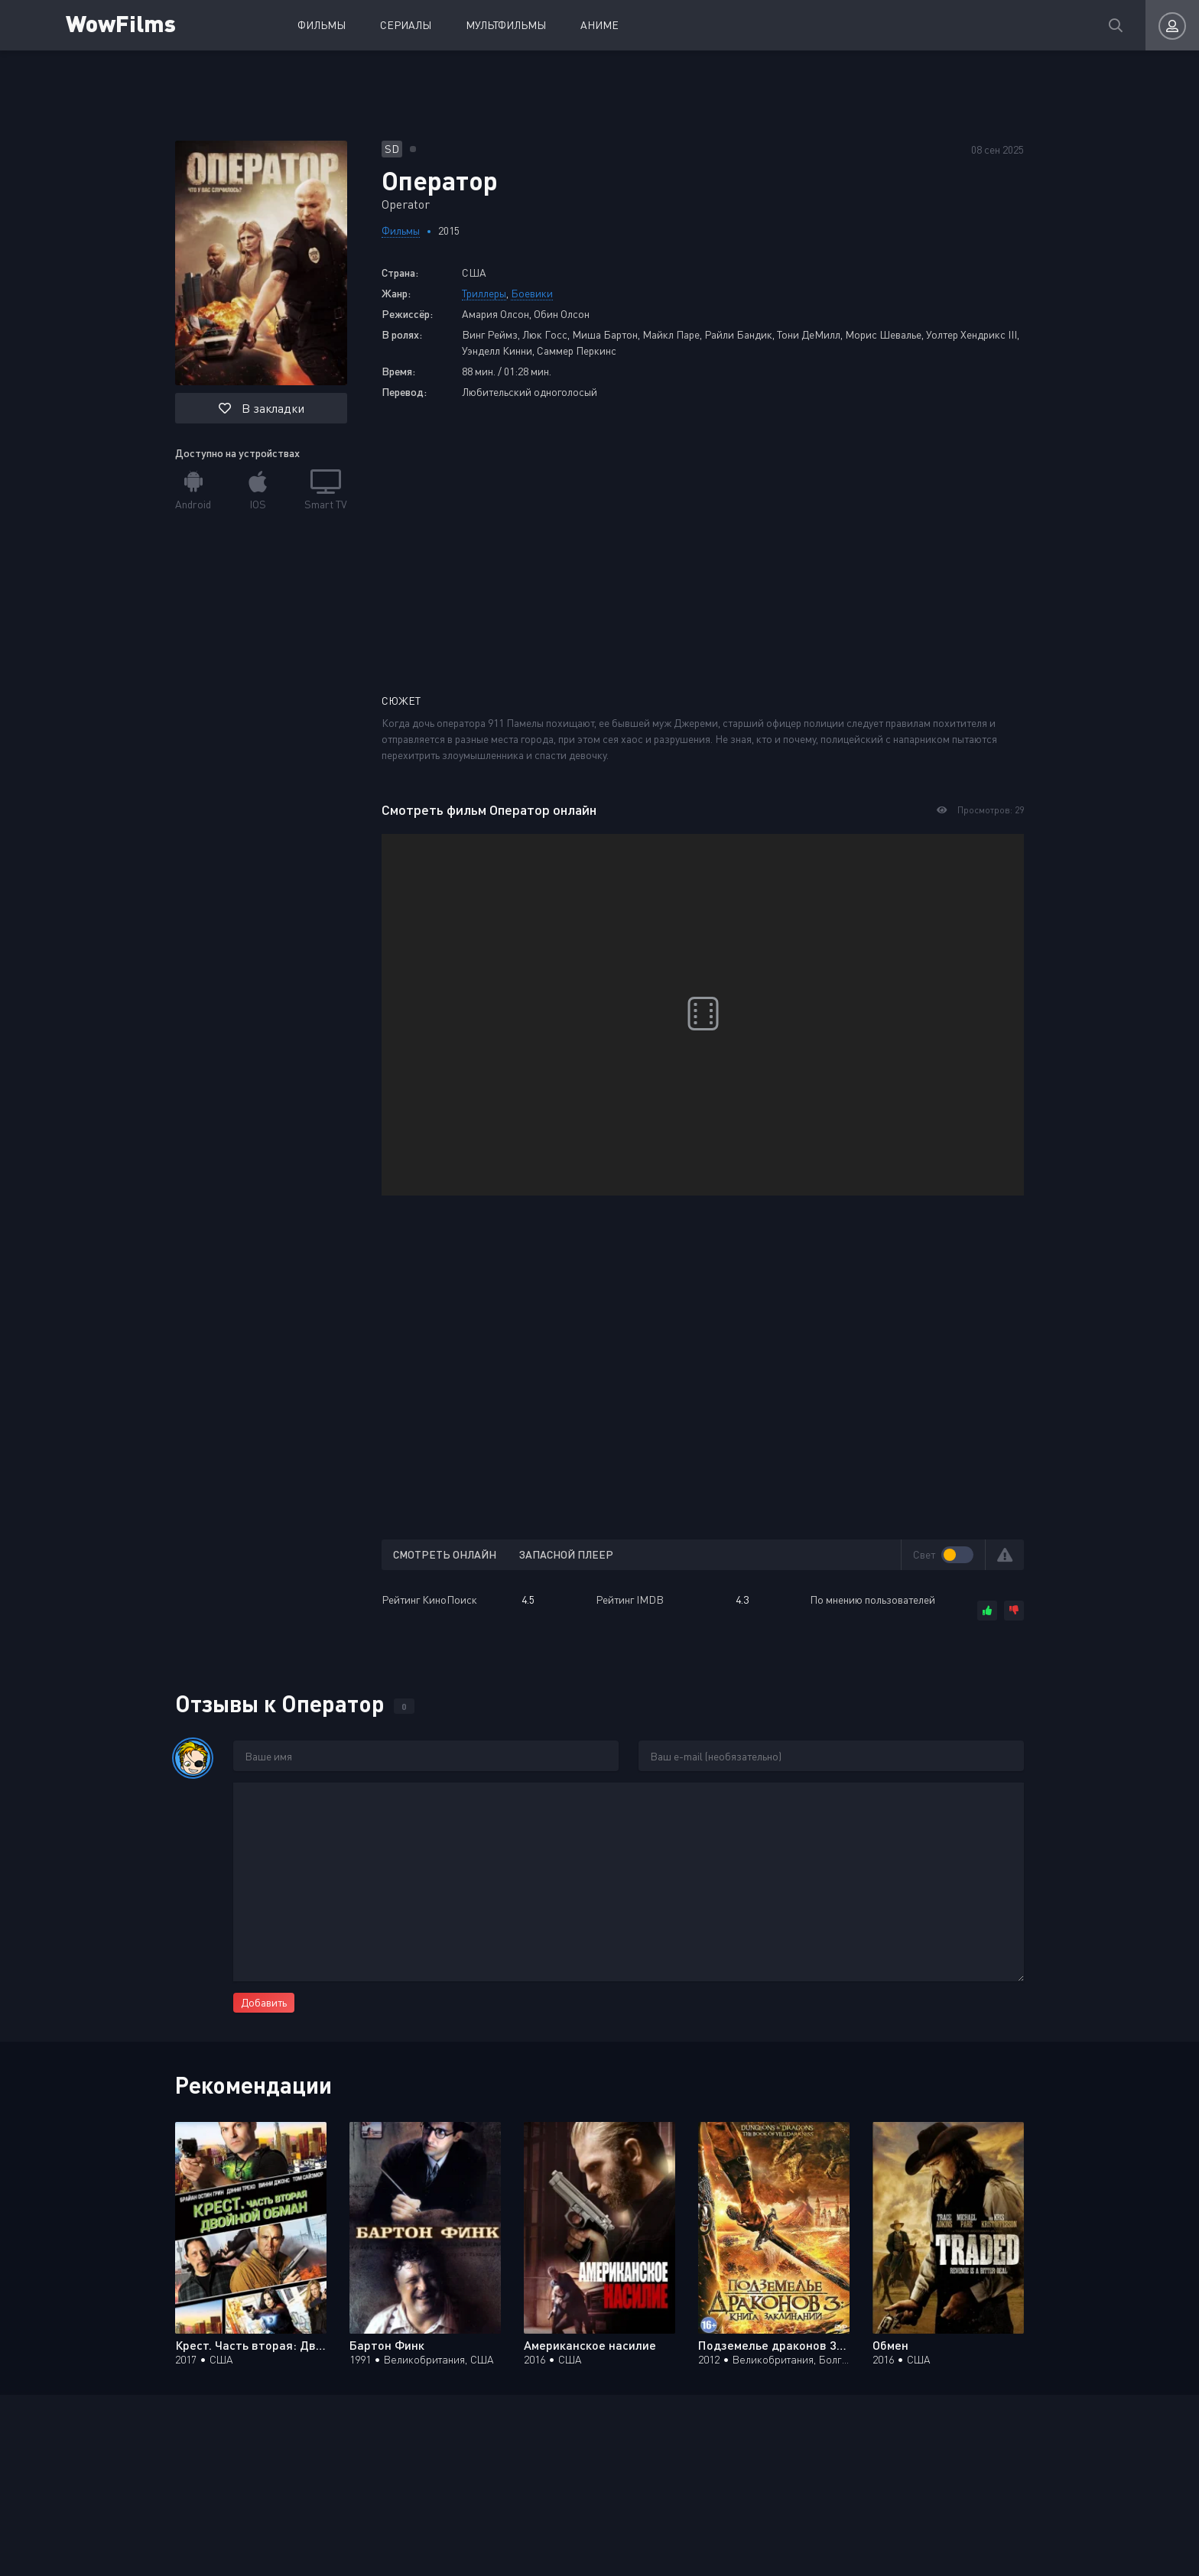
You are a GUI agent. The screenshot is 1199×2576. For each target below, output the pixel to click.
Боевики (532, 293)
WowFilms (121, 22)
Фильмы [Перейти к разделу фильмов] (401, 230)
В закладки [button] (261, 408)
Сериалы (405, 24)
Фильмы (321, 24)
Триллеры (484, 293)
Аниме (599, 24)
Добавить (264, 2002)
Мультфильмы (506, 24)
